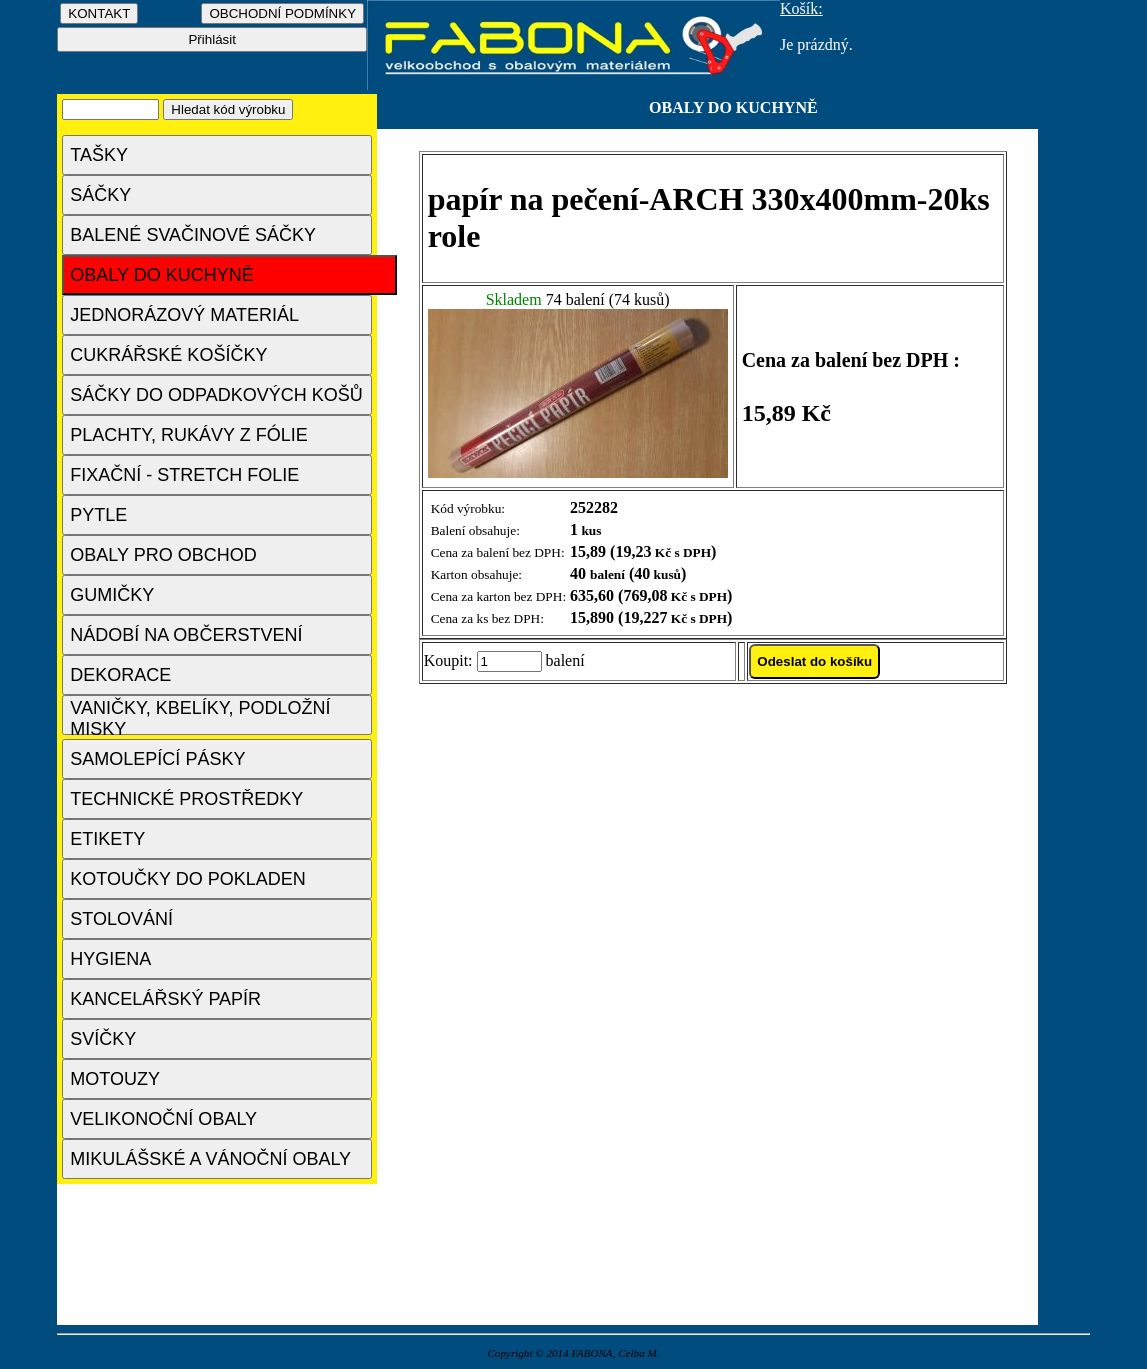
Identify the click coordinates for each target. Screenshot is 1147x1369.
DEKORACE (120, 675)
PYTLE (98, 515)
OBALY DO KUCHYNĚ (161, 275)
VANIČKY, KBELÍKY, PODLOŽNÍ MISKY (200, 716)
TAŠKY (99, 155)
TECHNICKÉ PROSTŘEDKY (186, 799)
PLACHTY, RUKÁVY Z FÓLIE (188, 435)
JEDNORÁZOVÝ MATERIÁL (184, 315)
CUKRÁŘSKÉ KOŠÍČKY (168, 355)
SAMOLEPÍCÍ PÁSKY (157, 759)
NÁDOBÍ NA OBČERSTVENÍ (186, 635)
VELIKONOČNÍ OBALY (163, 1119)
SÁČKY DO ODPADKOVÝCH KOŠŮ (216, 395)
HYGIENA (110, 959)
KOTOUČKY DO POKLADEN (187, 879)
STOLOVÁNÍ (121, 919)
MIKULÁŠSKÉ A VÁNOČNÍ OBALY (210, 1159)
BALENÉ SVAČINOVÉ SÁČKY (193, 235)
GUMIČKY (112, 595)
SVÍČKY (103, 1039)
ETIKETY (107, 839)
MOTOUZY (115, 1079)
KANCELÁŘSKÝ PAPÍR (165, 999)
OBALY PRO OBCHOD (163, 555)
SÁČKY (100, 195)
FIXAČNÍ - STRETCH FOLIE (184, 475)
